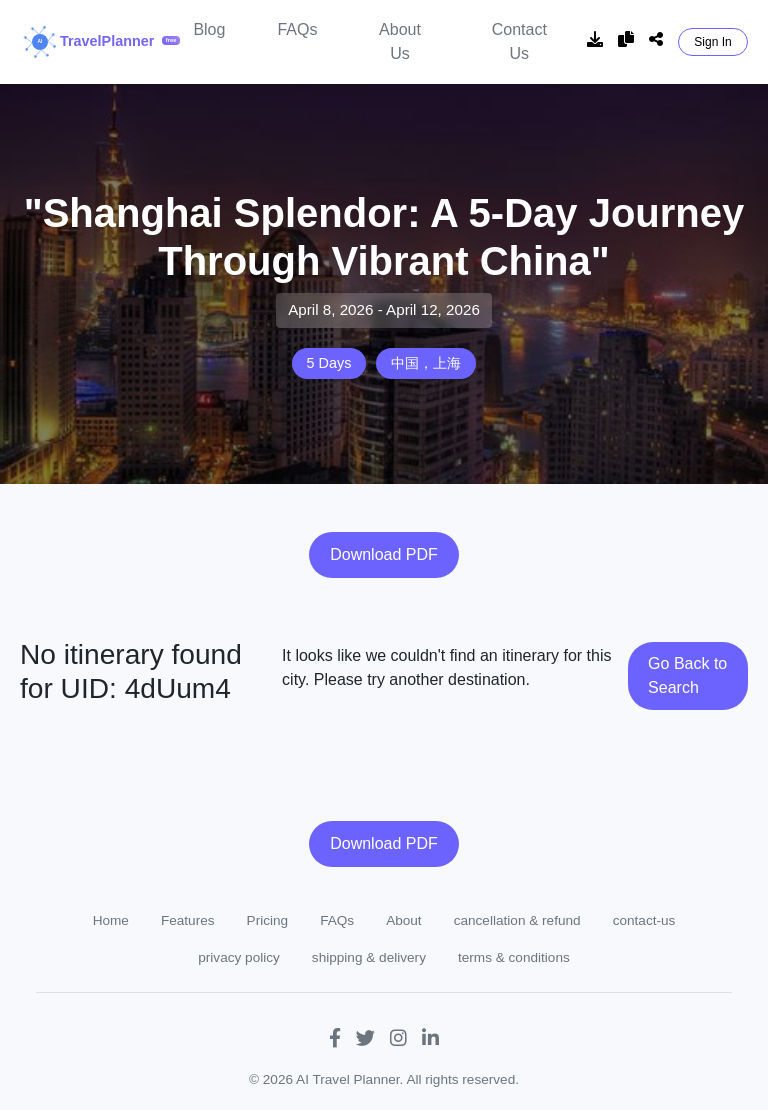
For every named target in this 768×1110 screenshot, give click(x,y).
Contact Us (519, 41)
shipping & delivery (369, 957)
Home (111, 920)
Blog (209, 29)
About (404, 920)
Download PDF (384, 554)
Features (188, 920)
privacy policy (239, 957)
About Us (400, 41)
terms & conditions (514, 957)
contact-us (644, 920)
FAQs (297, 29)
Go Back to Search (687, 675)
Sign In (712, 42)
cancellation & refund (517, 920)
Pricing (268, 920)
